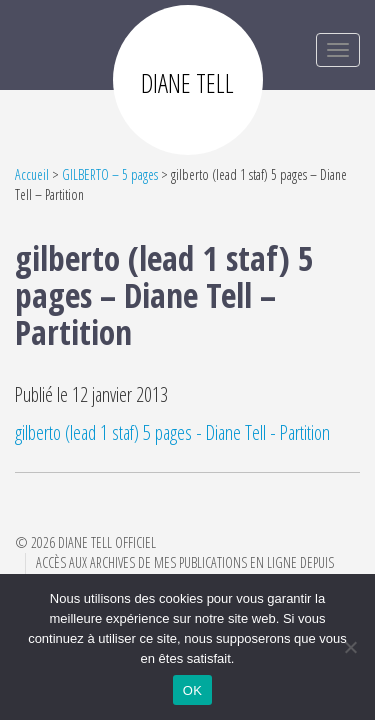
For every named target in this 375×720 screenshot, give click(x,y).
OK (192, 690)
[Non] (350, 647)
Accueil (32, 174)
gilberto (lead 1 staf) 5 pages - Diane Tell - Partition (172, 432)
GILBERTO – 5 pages (110, 174)
